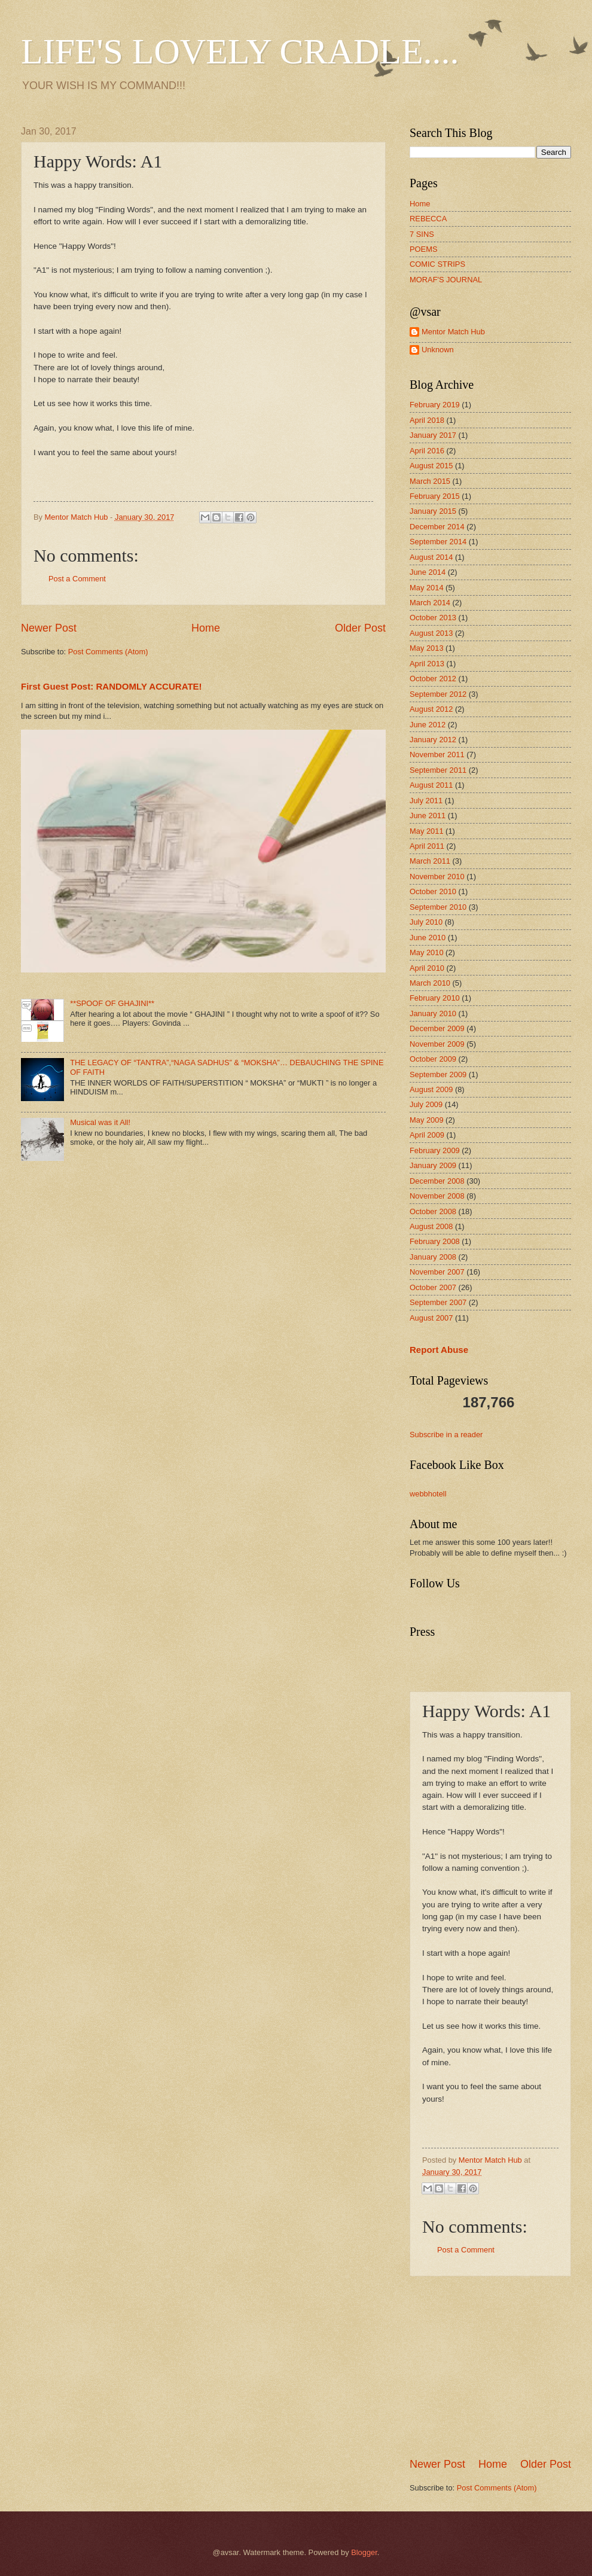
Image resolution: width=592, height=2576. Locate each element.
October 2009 (433, 1058)
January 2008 (433, 1256)
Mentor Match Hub (453, 331)
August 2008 (431, 1226)
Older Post (360, 628)
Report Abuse (439, 1350)
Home (205, 628)
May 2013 (427, 648)
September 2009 (438, 1074)
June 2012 (427, 724)
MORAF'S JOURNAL (446, 279)
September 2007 (438, 1302)
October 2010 (433, 891)
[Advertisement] (499, 2366)
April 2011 (427, 846)
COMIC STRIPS (437, 264)
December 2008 (437, 1180)
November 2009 (437, 1043)
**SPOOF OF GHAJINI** (112, 1003)
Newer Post (49, 628)
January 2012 (433, 739)
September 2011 (438, 770)
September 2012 (438, 694)
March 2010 (430, 982)
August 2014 (431, 557)
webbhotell (428, 1493)
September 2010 (438, 907)
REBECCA (428, 218)
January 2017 (433, 435)
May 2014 (427, 587)
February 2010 (435, 997)
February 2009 (435, 1150)
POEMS (424, 249)
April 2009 (427, 1134)
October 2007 (433, 1287)
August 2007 (431, 1317)
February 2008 (435, 1241)
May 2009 (427, 1119)
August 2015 (431, 465)
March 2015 (430, 481)
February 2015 (435, 496)
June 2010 (427, 937)
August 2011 (431, 785)
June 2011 (427, 815)
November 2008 (437, 1195)
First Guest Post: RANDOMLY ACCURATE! (111, 686)
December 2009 (437, 1028)
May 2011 (427, 831)
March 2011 (430, 860)
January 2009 (433, 1165)
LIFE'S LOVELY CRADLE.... (240, 51)
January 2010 (433, 1013)
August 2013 (431, 633)
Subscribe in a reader (446, 1434)
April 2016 (427, 450)
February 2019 (435, 404)
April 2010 (427, 968)
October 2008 (433, 1211)
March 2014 (430, 602)
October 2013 (433, 617)
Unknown (438, 349)
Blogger (364, 2552)
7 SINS (422, 234)
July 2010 (426, 921)
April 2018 (427, 420)
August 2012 (431, 709)
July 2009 (426, 1104)
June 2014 (427, 572)
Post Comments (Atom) (108, 651)
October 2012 (433, 678)
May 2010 (427, 952)
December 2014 (437, 526)
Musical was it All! (100, 1122)
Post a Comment (77, 578)
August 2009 (431, 1089)
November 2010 (437, 876)
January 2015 (433, 511)
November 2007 (437, 1271)
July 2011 (426, 800)
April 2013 (427, 663)
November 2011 (437, 754)
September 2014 (438, 541)
